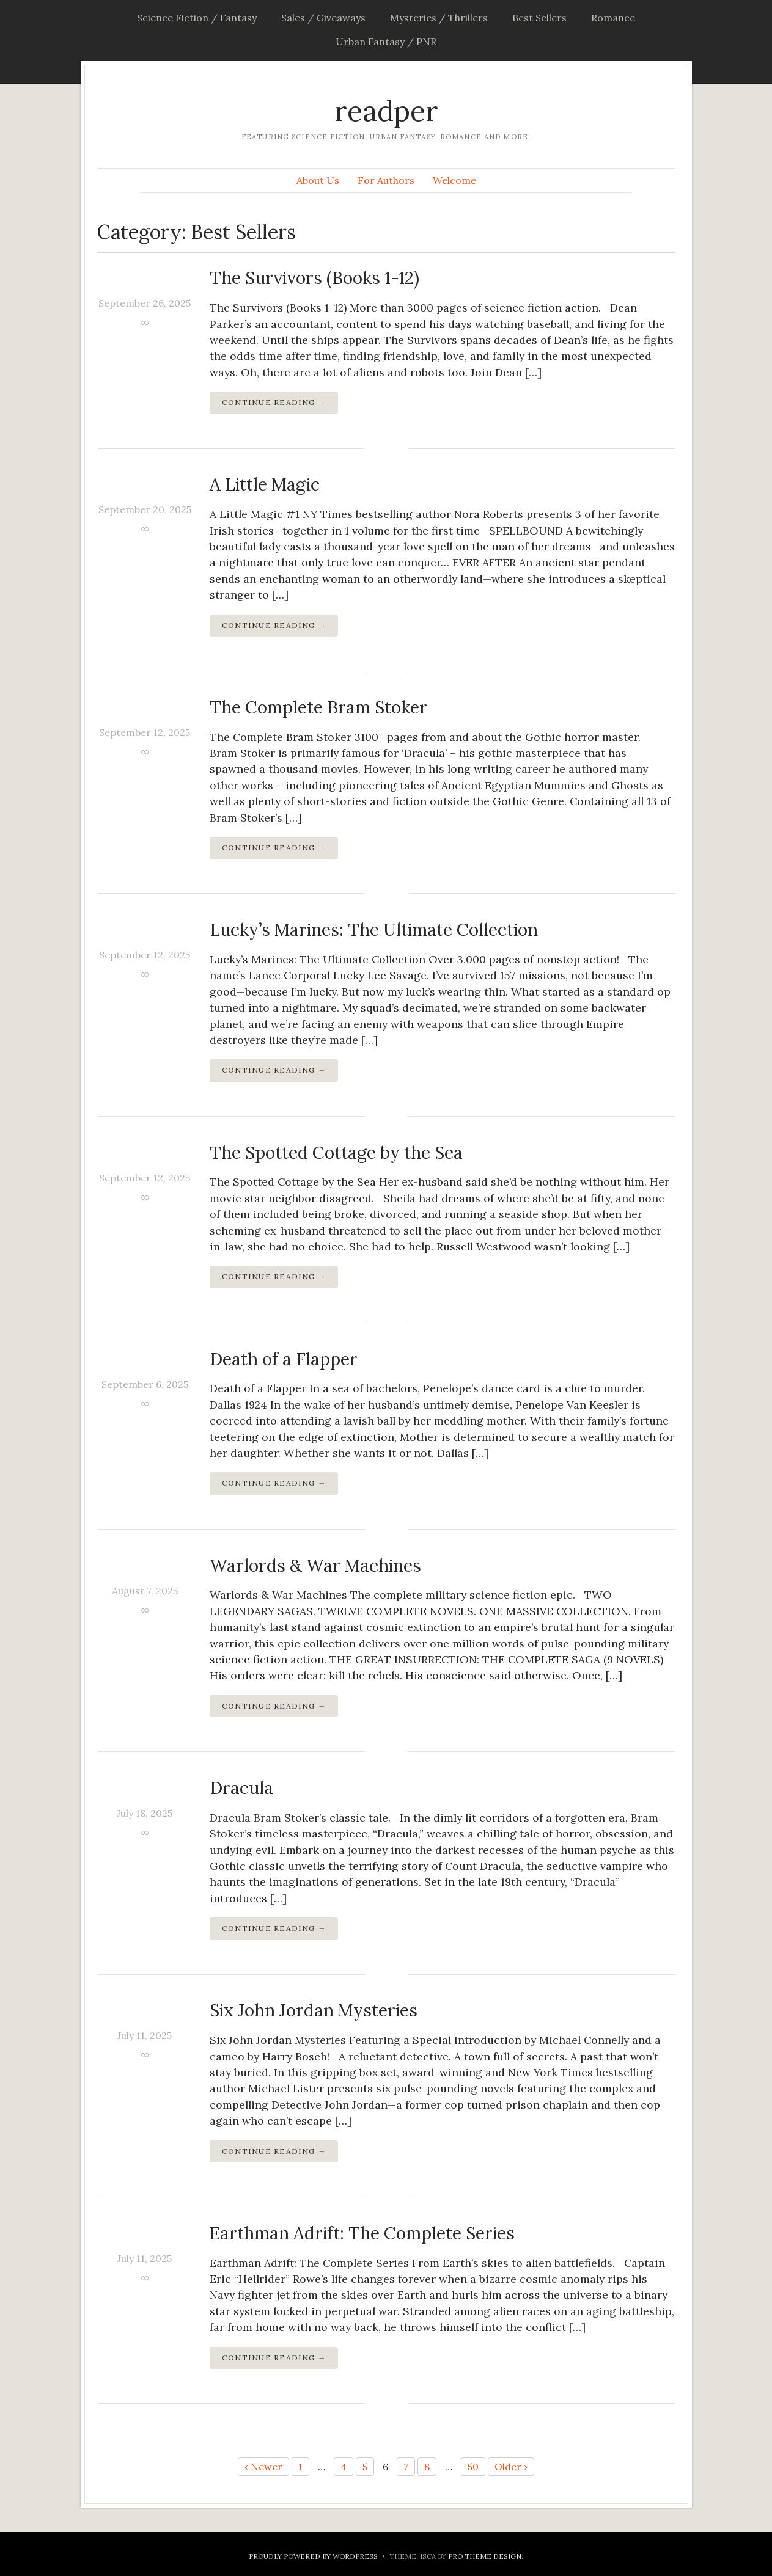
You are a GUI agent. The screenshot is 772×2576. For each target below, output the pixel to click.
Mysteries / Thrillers (439, 18)
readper (386, 111)
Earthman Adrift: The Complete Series (362, 2233)
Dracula (241, 1788)
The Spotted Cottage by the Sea (336, 1153)
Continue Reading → (274, 402)
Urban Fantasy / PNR (386, 41)
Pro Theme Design (484, 2556)
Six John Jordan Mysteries (313, 2010)
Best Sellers (539, 18)
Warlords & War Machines (315, 1566)
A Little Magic (265, 484)
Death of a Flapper (284, 1359)
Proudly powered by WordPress (313, 2556)
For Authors (386, 180)
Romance (613, 18)
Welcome (454, 180)
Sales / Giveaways (323, 18)
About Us (317, 180)
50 (473, 2467)
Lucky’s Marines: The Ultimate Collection (374, 930)
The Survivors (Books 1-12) (314, 278)
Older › (511, 2467)
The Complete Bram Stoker (318, 707)
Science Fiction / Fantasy (197, 18)
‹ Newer (263, 2467)
